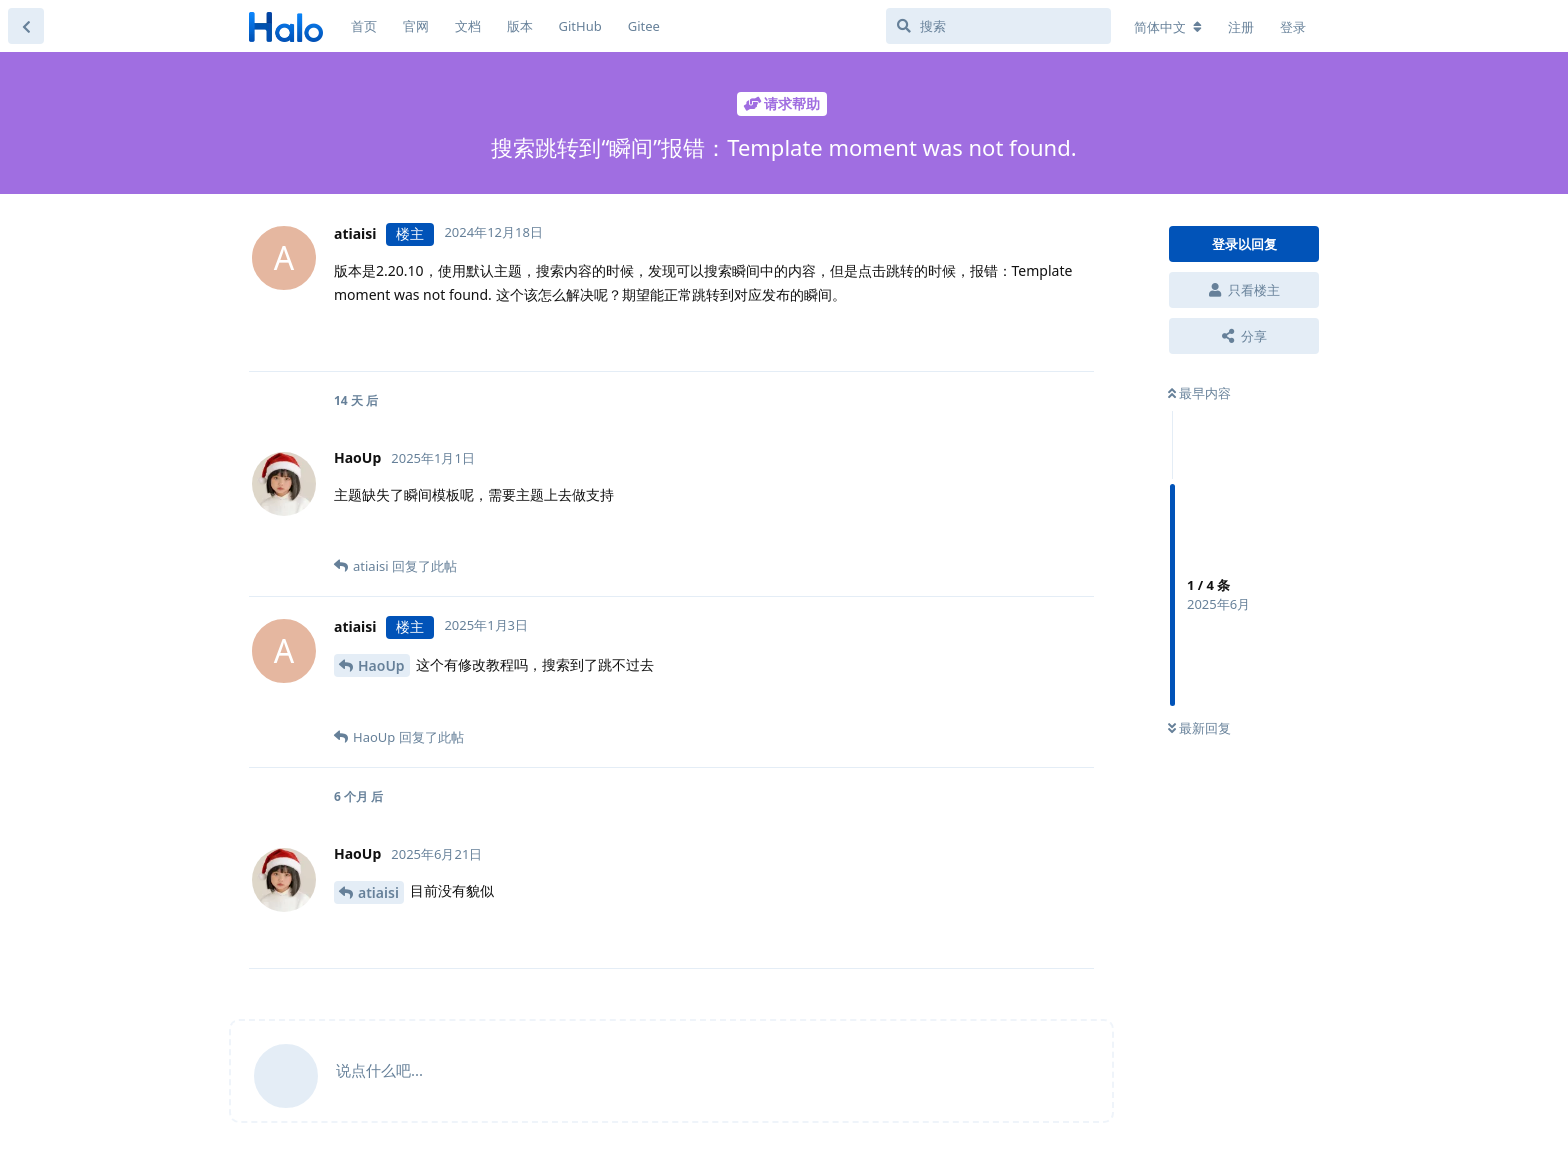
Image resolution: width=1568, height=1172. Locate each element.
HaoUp (381, 665)
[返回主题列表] (26, 26)
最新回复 (1199, 728)
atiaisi (378, 892)
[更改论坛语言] (1168, 27)
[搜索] (998, 26)
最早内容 (1199, 393)
